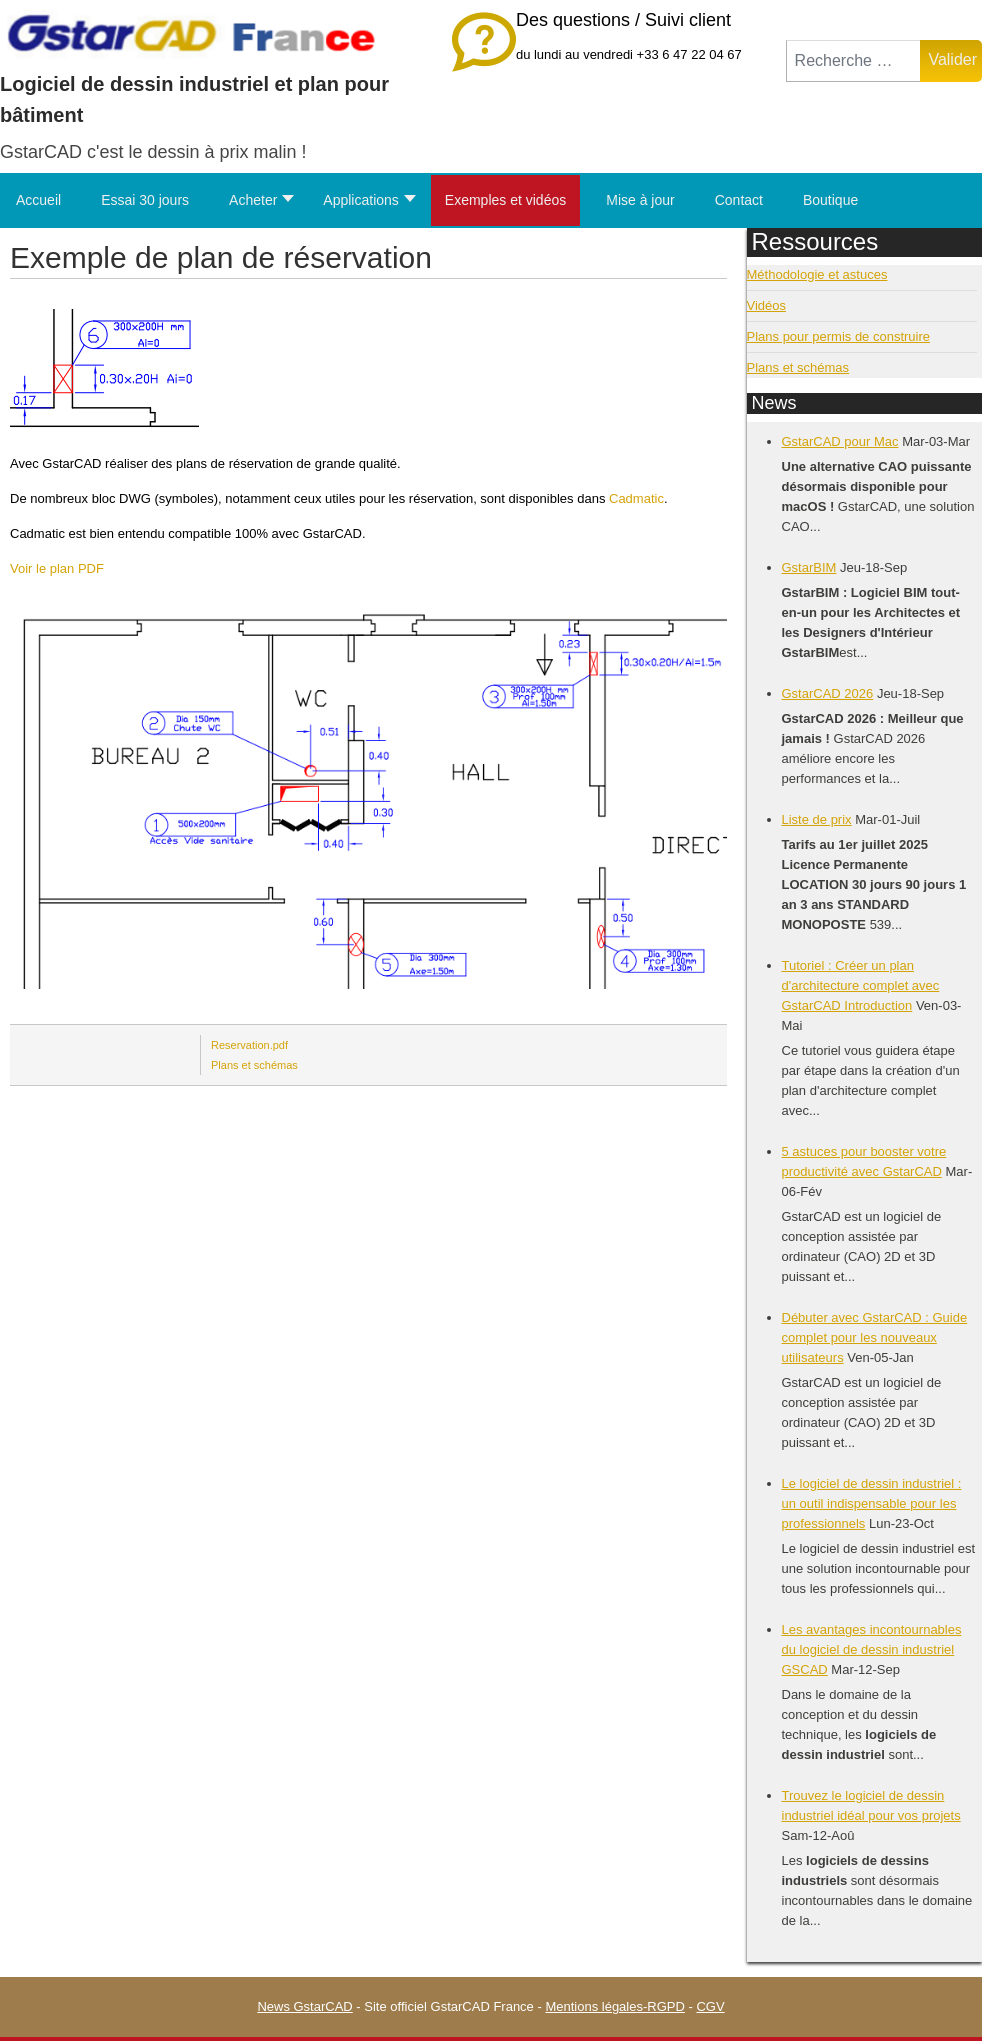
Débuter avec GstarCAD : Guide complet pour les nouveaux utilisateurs (875, 1337)
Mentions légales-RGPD (614, 2006)
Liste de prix (817, 819)
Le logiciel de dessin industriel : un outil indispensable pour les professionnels (872, 1503)
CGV (710, 2006)
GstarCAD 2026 (828, 693)
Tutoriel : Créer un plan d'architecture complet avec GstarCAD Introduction (861, 985)
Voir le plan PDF (57, 568)
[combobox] (854, 61)
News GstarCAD (304, 2006)
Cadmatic (636, 498)
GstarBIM (809, 567)
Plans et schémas (254, 1065)
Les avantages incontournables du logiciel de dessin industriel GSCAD (872, 1649)
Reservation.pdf (249, 1045)
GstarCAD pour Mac (840, 441)
